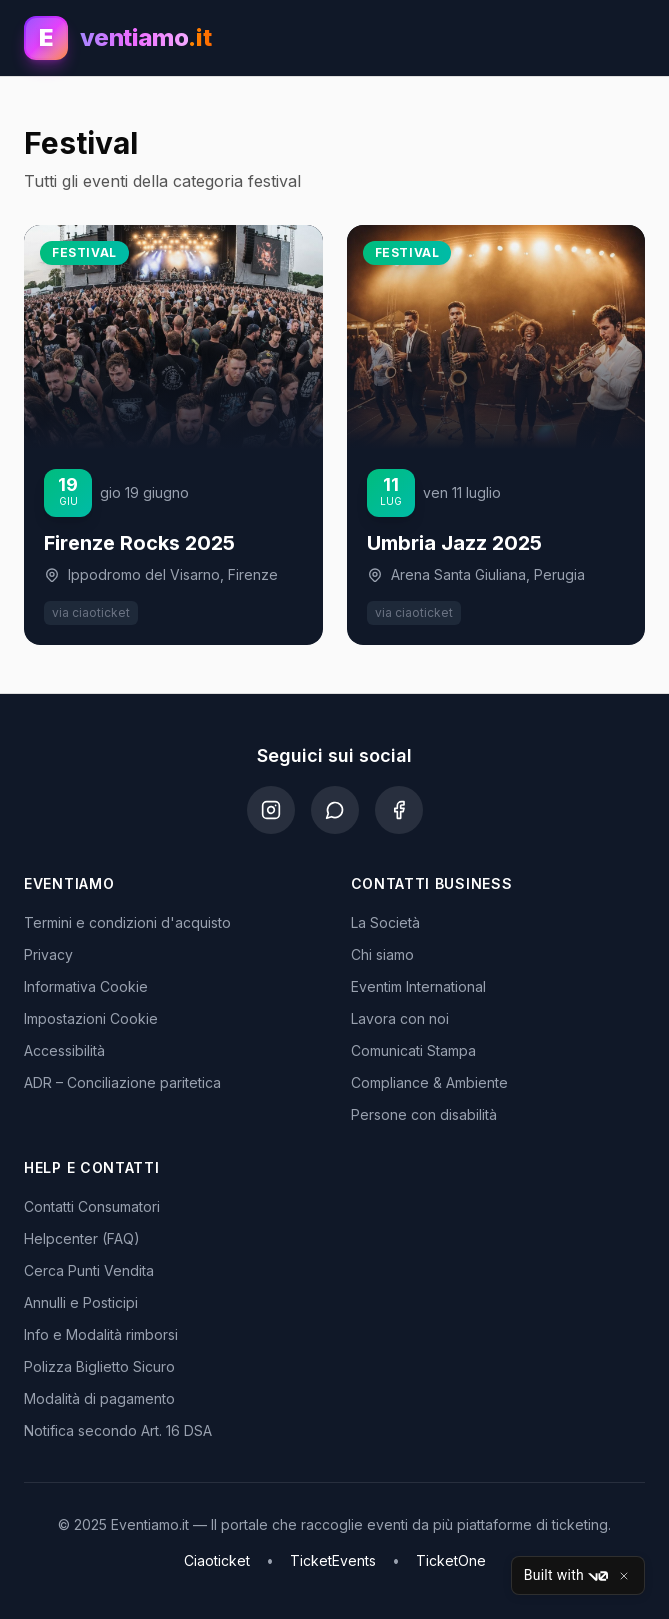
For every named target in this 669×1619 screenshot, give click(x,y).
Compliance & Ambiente (429, 1082)
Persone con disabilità (424, 1114)
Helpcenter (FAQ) (82, 1238)
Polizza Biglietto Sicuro (99, 1366)
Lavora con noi (400, 1018)
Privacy (48, 954)
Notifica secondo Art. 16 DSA (118, 1430)
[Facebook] (399, 810)
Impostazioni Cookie (91, 1018)
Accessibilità (64, 1050)
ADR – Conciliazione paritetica (122, 1082)
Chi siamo (382, 954)
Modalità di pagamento (99, 1398)
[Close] (624, 1576)
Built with (566, 1576)
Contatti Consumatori (92, 1206)
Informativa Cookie (86, 986)
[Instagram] (271, 810)
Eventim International (418, 986)
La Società (385, 922)
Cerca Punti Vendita (89, 1270)
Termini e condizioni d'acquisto (127, 922)
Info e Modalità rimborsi (101, 1334)
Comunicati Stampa (413, 1050)
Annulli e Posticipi (81, 1302)
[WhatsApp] (335, 810)
